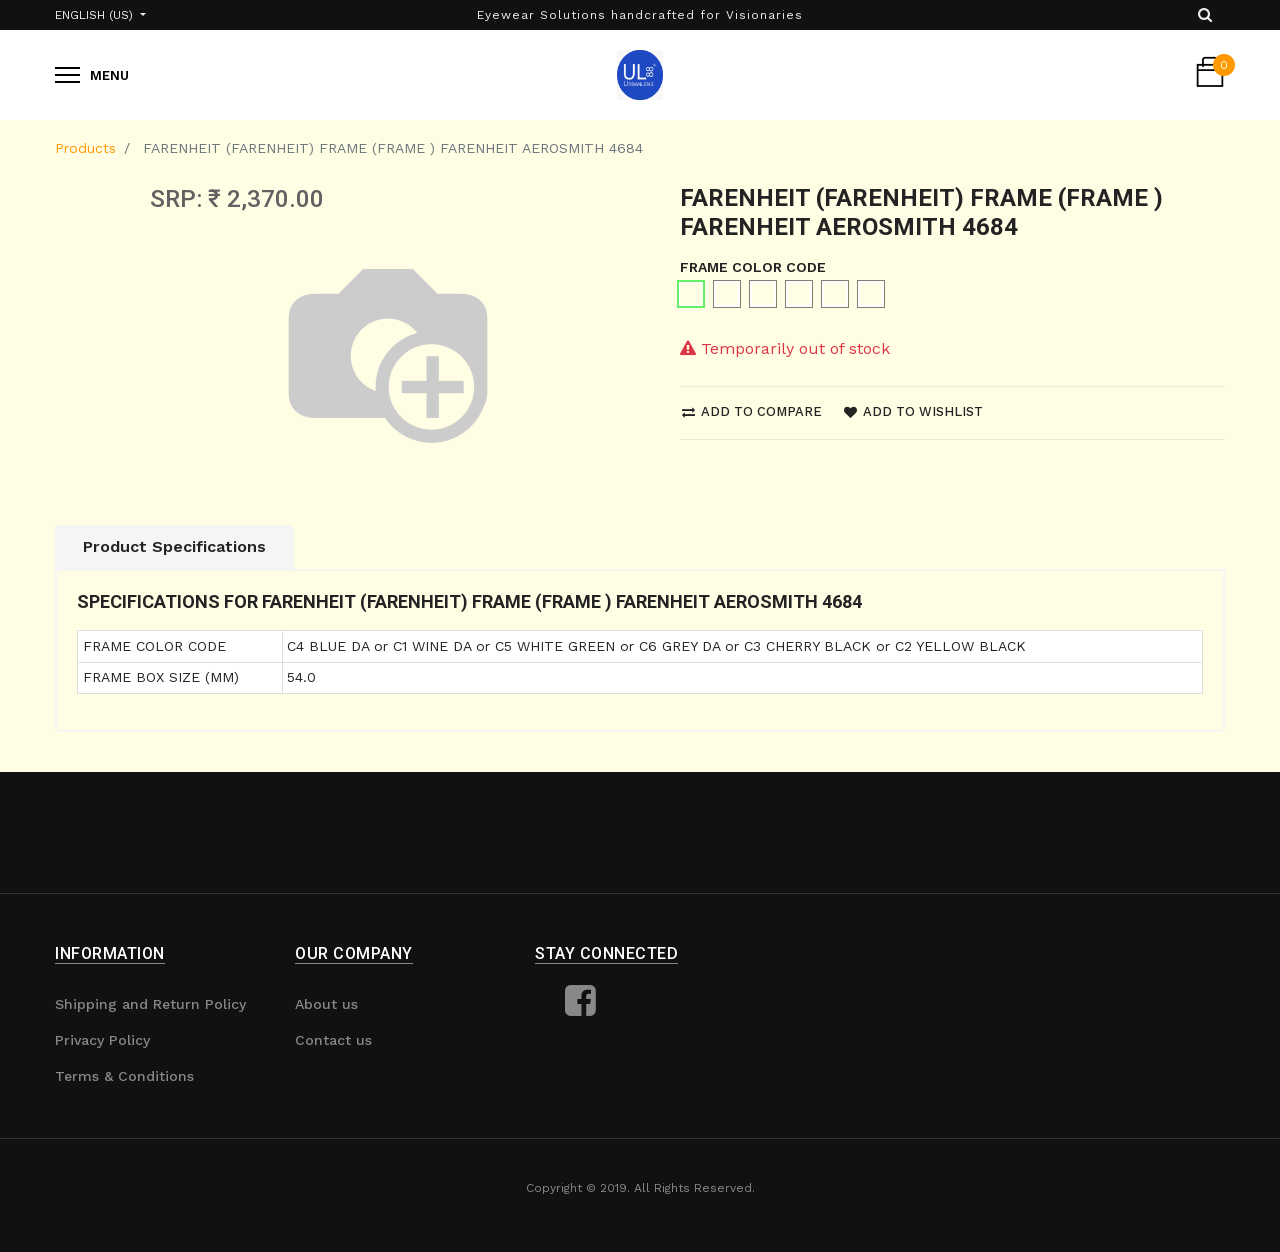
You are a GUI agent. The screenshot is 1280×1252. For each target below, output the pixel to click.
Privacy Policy (102, 1040)
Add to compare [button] (752, 411)
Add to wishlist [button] (913, 411)
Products (85, 148)
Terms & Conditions (124, 1076)
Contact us (333, 1040)
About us (326, 1004)
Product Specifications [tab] (174, 546)
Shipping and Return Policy (150, 1004)
